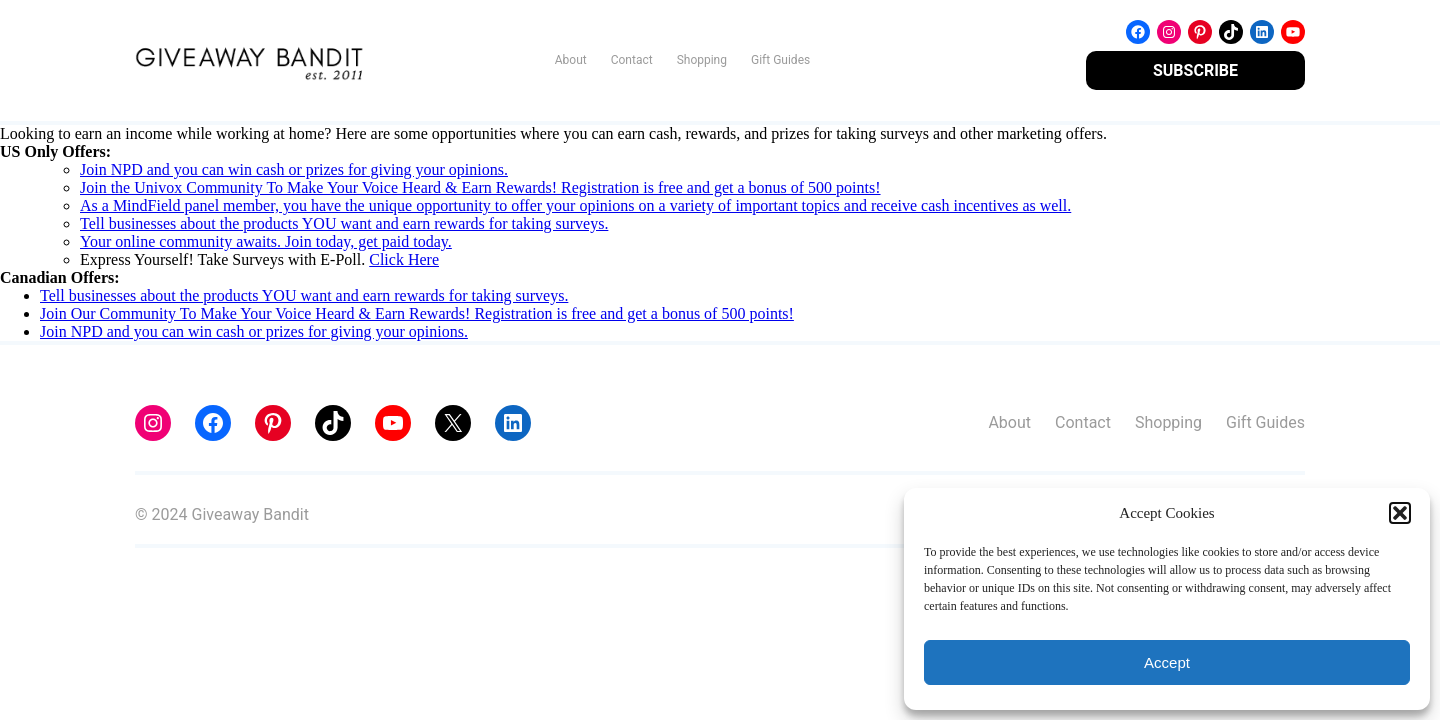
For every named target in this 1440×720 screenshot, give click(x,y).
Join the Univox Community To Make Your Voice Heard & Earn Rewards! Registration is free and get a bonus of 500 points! (480, 187)
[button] (1400, 513)
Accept (1167, 662)
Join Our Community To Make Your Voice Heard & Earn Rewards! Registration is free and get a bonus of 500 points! (417, 313)
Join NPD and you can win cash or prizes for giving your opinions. (294, 169)
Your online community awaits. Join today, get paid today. (266, 241)
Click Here (404, 259)
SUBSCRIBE (1195, 70)
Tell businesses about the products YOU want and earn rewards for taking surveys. (344, 223)
